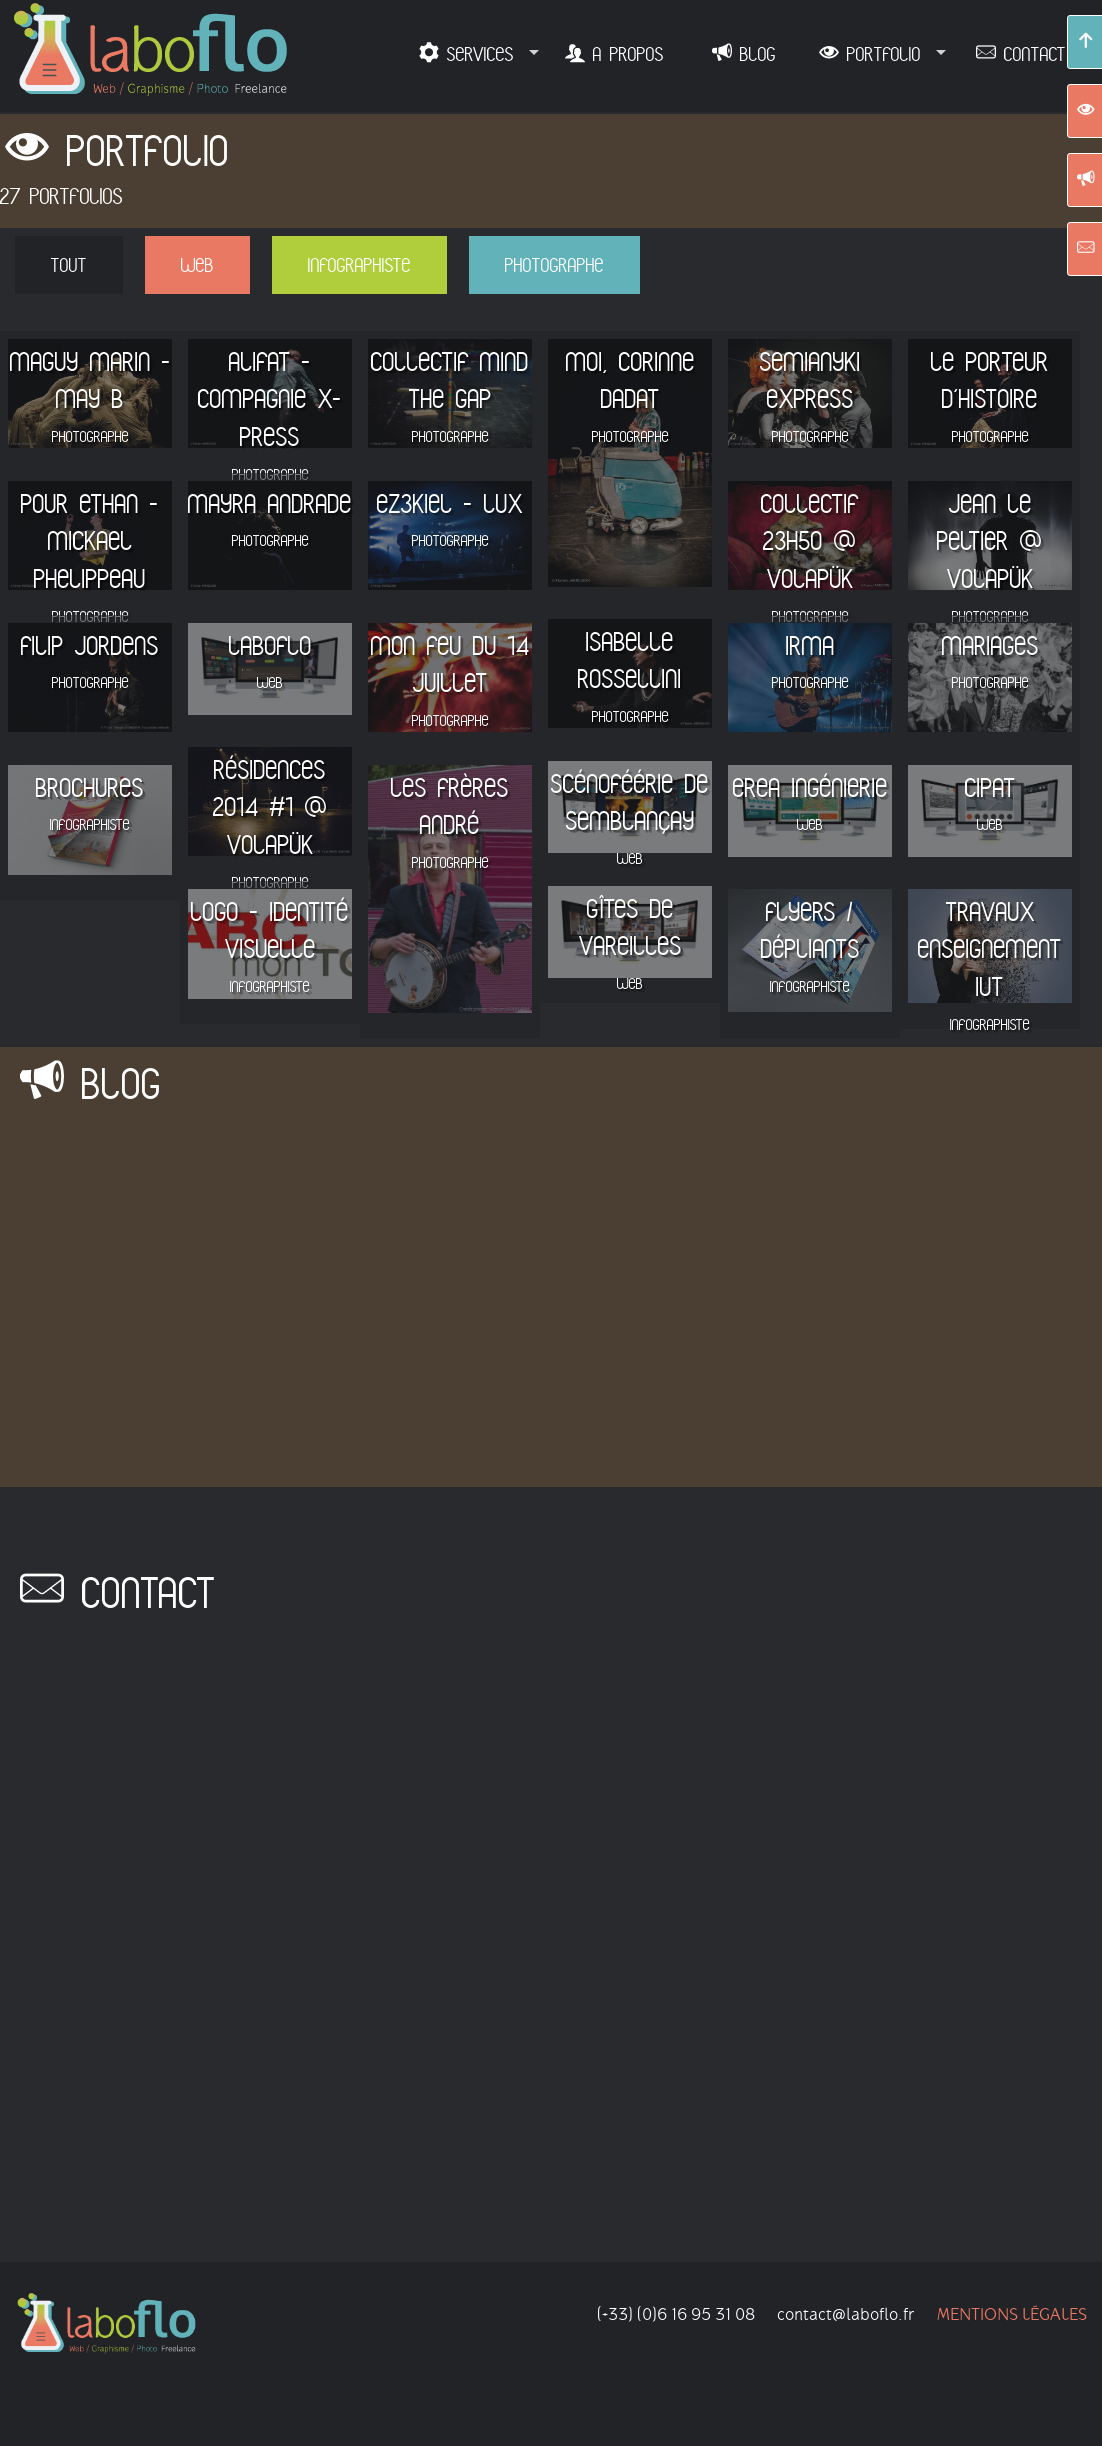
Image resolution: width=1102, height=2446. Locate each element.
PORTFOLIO (880, 53)
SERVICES (476, 53)
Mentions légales (1011, 2325)
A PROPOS (624, 53)
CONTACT (1031, 53)
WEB (197, 264)
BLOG (754, 53)
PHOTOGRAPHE (554, 264)
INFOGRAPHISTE (359, 264)
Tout (69, 264)
